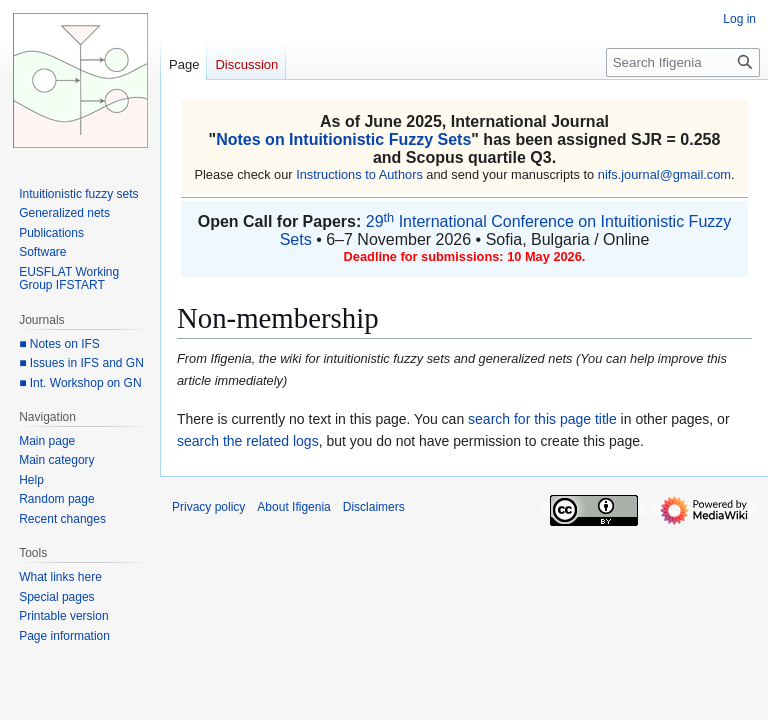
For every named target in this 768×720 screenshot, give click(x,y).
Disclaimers (374, 507)
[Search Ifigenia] (683, 62)
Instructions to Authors (359, 174)
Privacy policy (208, 507)
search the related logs (248, 441)
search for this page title (542, 419)
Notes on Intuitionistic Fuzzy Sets (343, 139)
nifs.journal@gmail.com (664, 174)
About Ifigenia (293, 507)
